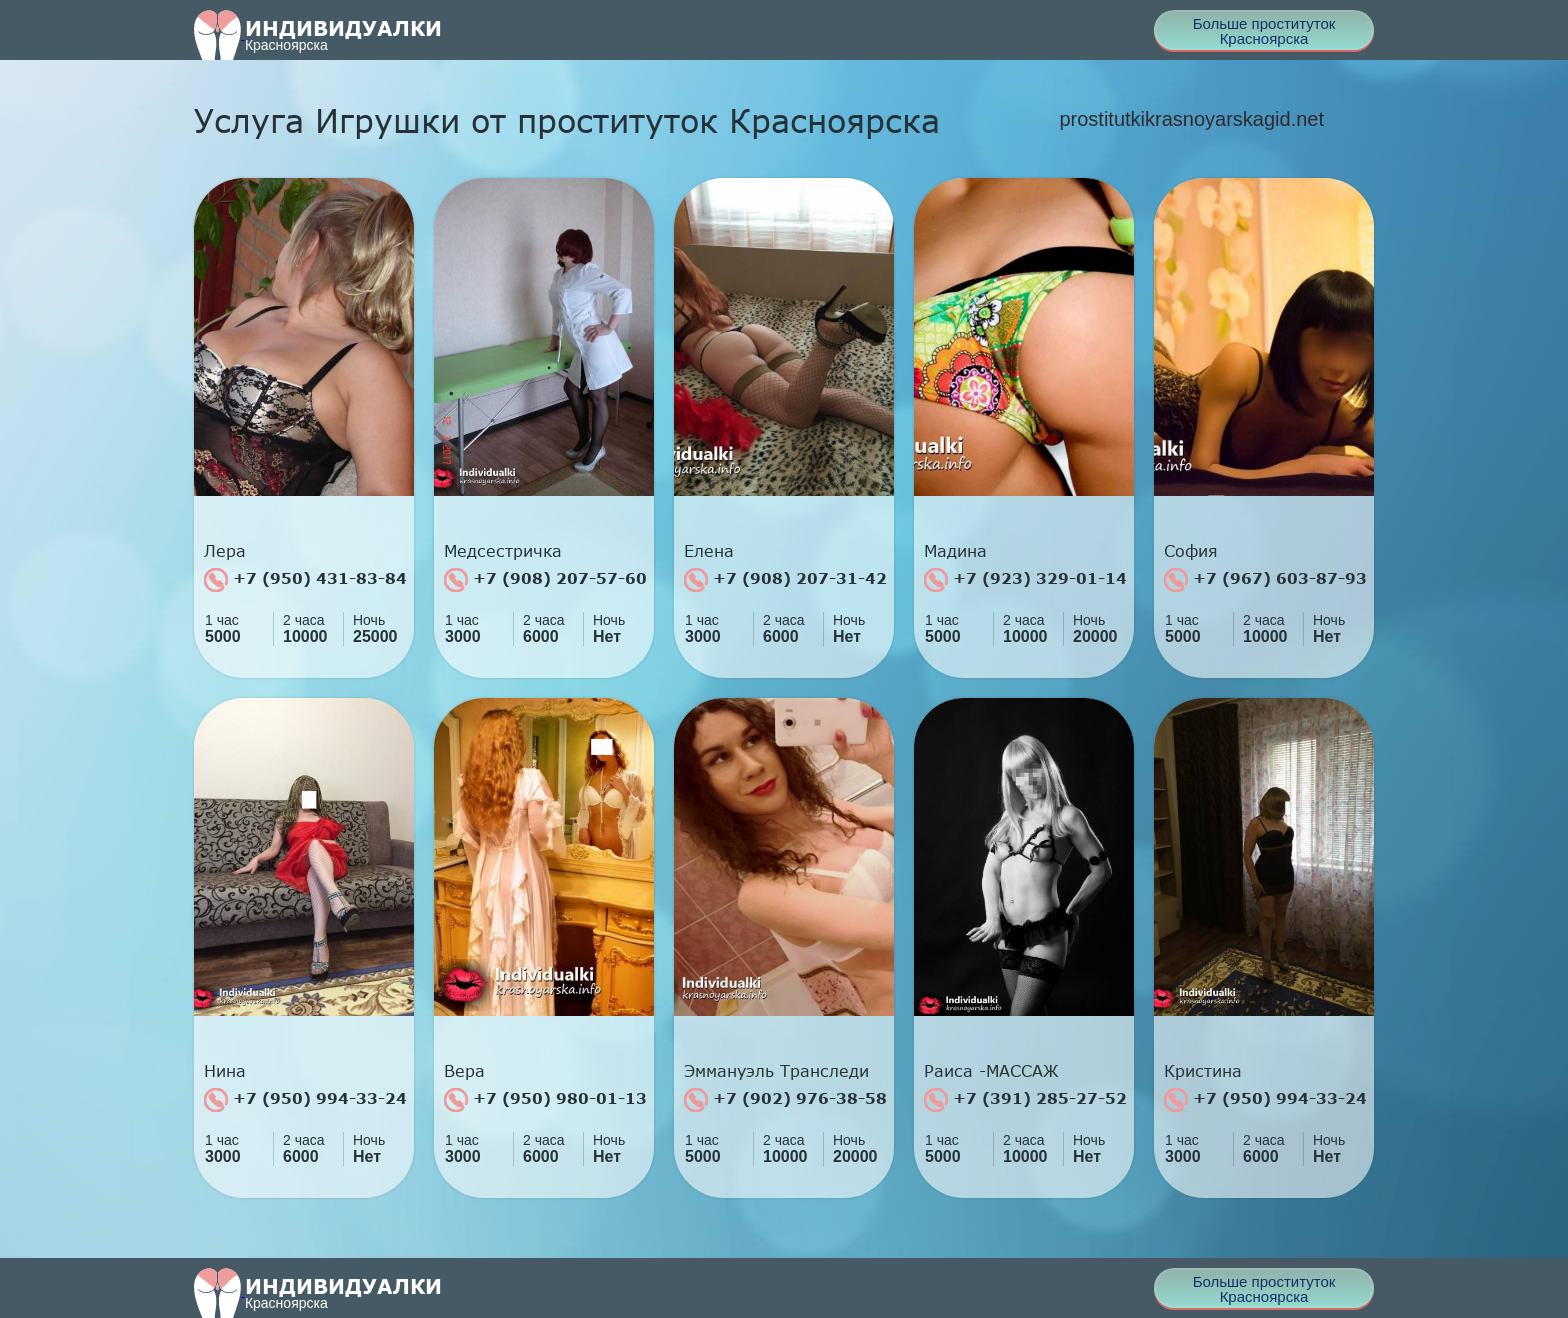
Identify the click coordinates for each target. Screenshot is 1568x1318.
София (1191, 551)
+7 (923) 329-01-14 (1025, 580)
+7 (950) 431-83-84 (305, 580)
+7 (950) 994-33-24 (305, 1100)
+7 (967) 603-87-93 (1265, 580)
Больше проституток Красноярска (1264, 31)
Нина (225, 1071)
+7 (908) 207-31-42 (785, 580)
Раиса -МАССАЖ (991, 1071)
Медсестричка (503, 551)
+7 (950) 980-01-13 (545, 1100)
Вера (464, 1071)
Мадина (955, 551)
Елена (709, 551)
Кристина (1203, 1071)
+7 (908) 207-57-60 (545, 580)
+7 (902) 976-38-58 (785, 1100)
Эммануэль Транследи (776, 1071)
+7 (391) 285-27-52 (1025, 1100)
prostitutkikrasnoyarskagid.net (1191, 119)
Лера (225, 551)
